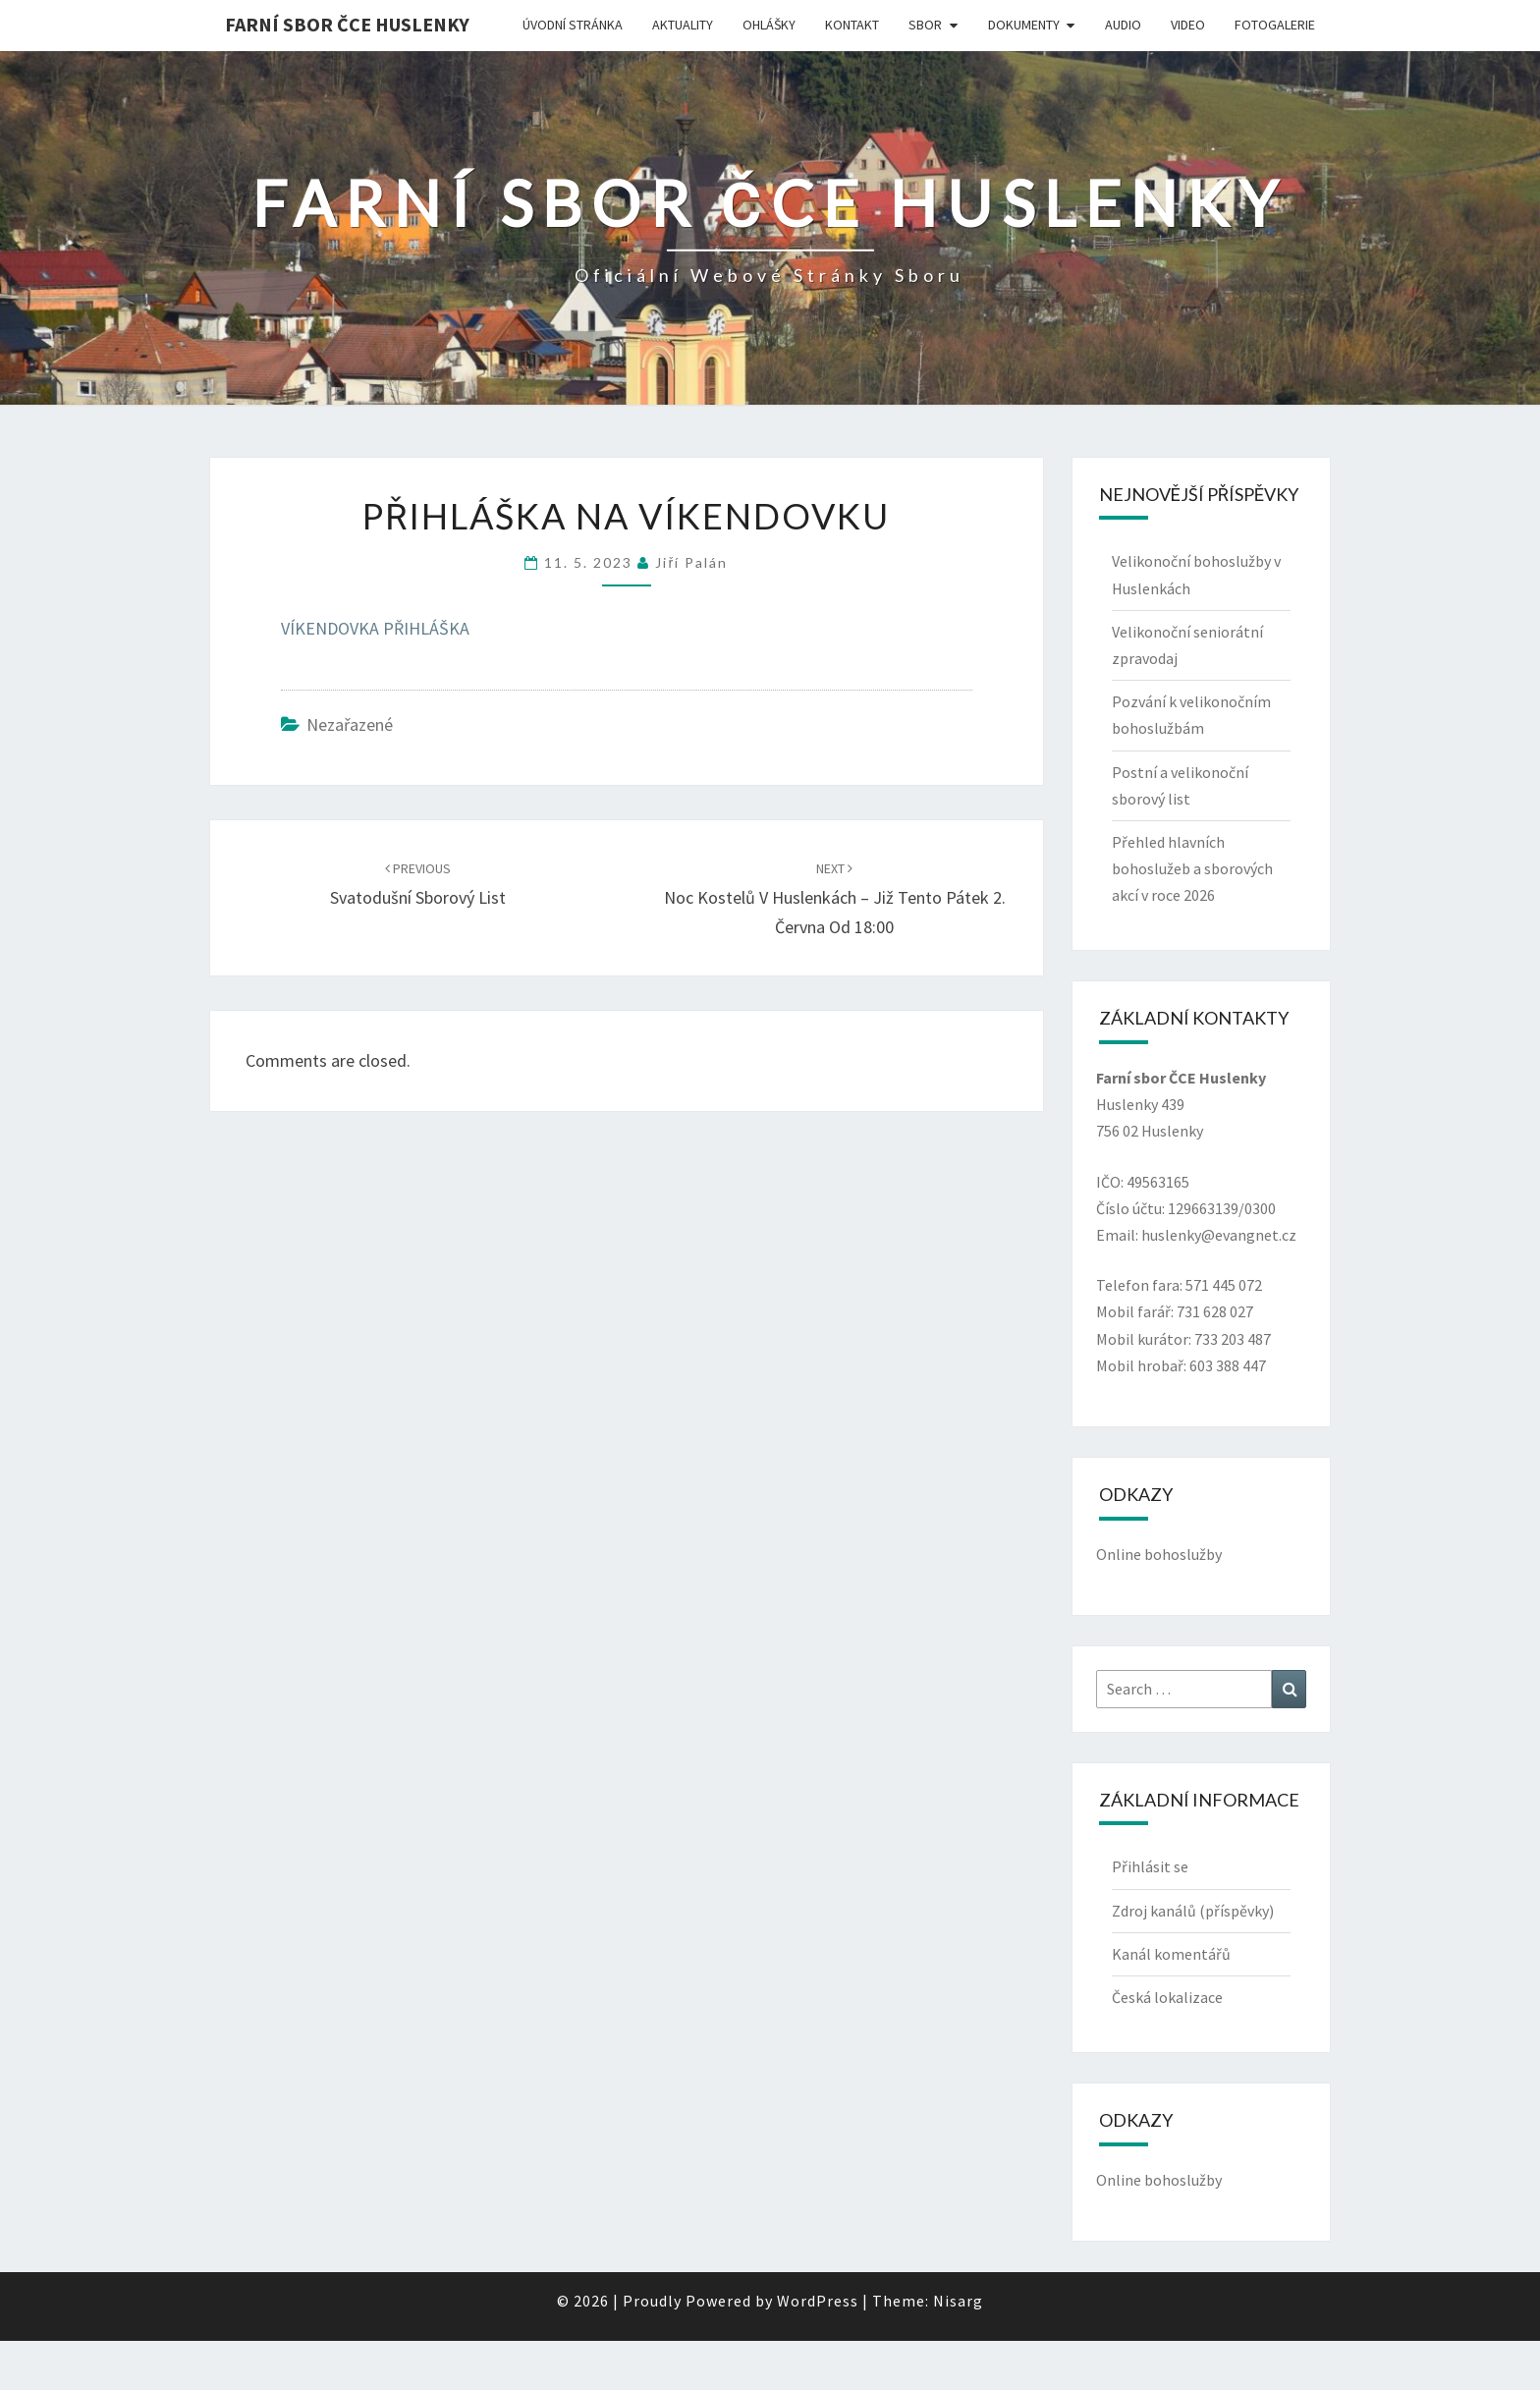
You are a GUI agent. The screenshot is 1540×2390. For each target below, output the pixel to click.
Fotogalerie (1275, 24)
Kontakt (852, 24)
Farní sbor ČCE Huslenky (347, 24)
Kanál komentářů (1171, 1954)
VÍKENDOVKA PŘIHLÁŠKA (375, 628)
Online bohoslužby (1159, 1554)
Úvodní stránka (572, 24)
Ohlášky (769, 24)
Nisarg (958, 2300)
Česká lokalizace (1167, 1997)
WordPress (817, 2300)
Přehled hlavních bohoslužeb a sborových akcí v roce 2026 (1192, 868)
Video (1188, 24)
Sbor (925, 24)
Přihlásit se (1150, 1866)
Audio (1123, 24)
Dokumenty (1024, 24)
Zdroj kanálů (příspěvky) (1193, 1910)
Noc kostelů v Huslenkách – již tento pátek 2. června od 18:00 (835, 899)
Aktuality (682, 24)
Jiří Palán (691, 562)
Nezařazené (349, 724)
